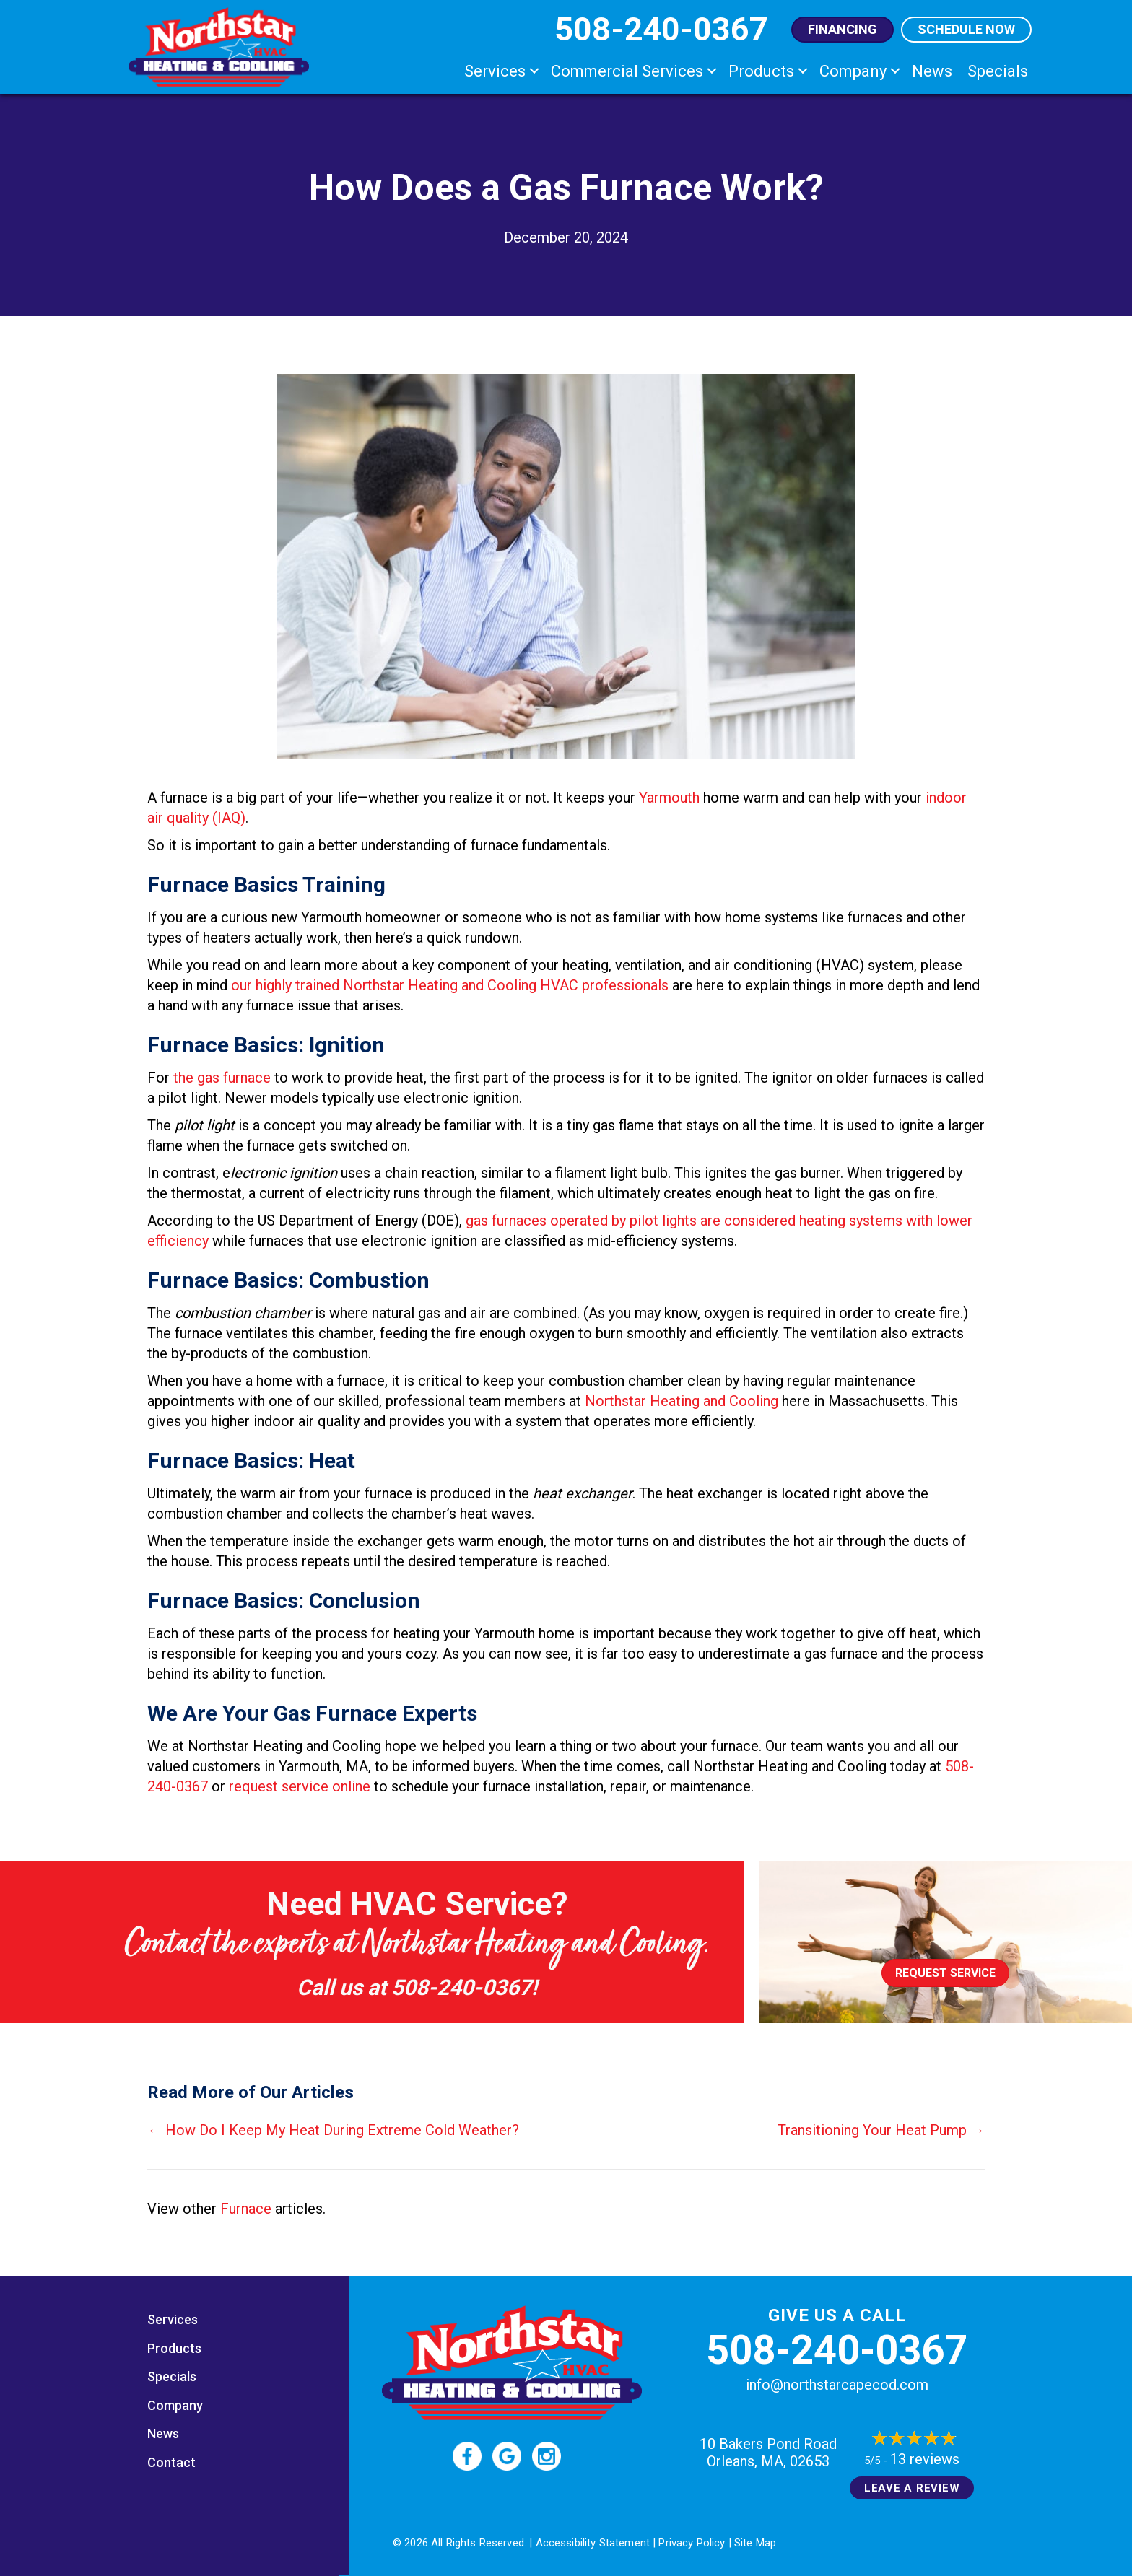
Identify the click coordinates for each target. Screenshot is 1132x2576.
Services (495, 71)
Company (853, 71)
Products (761, 71)
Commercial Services (627, 71)
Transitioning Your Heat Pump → (881, 2130)
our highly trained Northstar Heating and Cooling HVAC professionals (450, 985)
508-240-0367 (461, 1987)
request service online (299, 1786)
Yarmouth (669, 797)
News (932, 71)
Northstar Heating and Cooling (681, 1401)
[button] (534, 71)
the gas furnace (222, 1077)
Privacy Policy (691, 2542)
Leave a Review (912, 2487)
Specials (997, 71)
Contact (171, 2462)
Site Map (755, 2542)
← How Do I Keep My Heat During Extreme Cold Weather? (333, 2130)
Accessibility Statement (593, 2542)
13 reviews (924, 2459)
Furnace (245, 2208)
